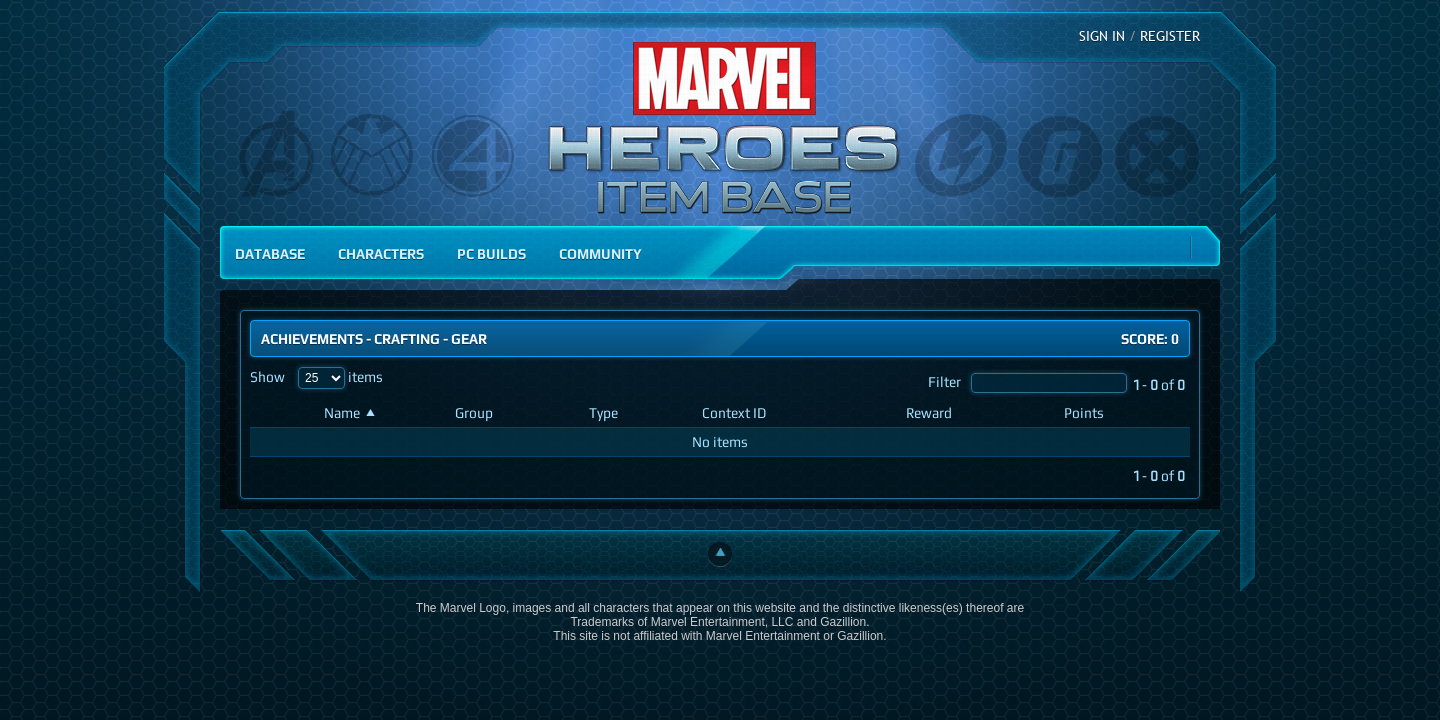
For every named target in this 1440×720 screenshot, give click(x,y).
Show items (316, 376)
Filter (1027, 381)
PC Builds (491, 253)
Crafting (407, 338)
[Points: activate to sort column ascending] (1123, 413)
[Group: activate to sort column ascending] (514, 413)
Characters (381, 253)
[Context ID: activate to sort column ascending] (796, 413)
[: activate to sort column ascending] (283, 413)
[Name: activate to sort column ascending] (381, 413)
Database (270, 253)
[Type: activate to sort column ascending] (637, 413)
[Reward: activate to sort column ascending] (977, 413)
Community (600, 253)
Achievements (312, 338)
